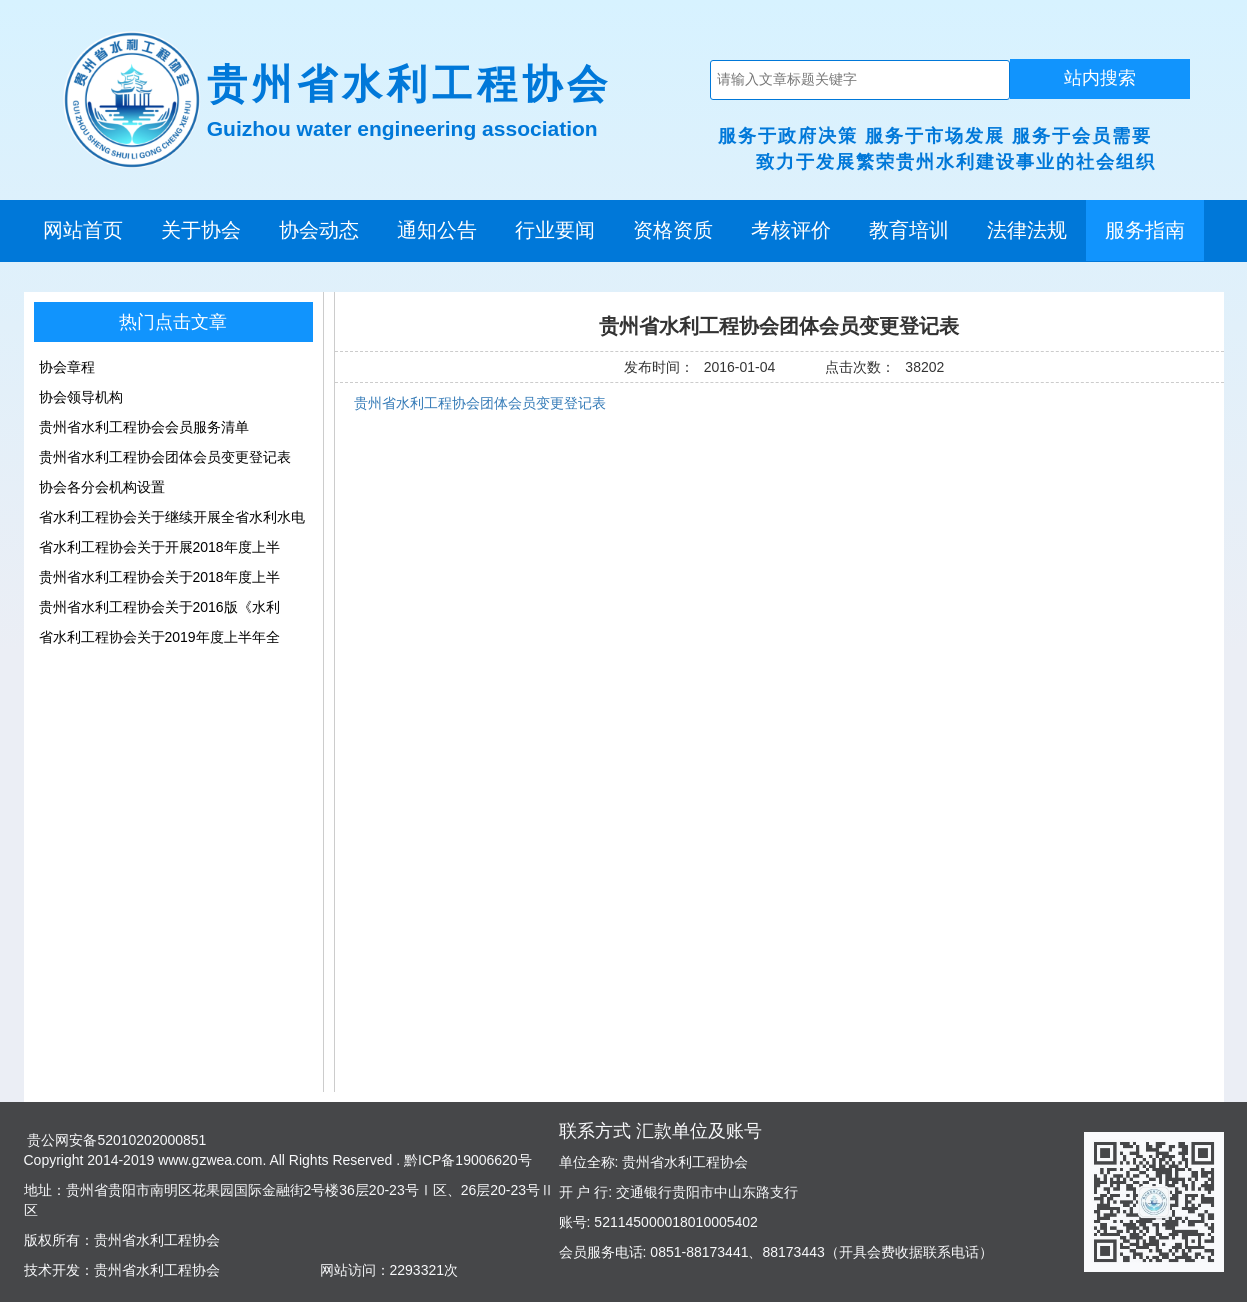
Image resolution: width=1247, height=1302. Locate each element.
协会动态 (319, 230)
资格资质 (673, 230)
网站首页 (83, 230)
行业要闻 (555, 230)
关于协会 (201, 230)
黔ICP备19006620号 (466, 1160)
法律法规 (1027, 230)
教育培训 (909, 230)
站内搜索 (1100, 78)
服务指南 (1145, 230)
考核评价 (791, 230)
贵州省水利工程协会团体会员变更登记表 (480, 403)
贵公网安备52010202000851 (115, 1140)
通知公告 (437, 230)
